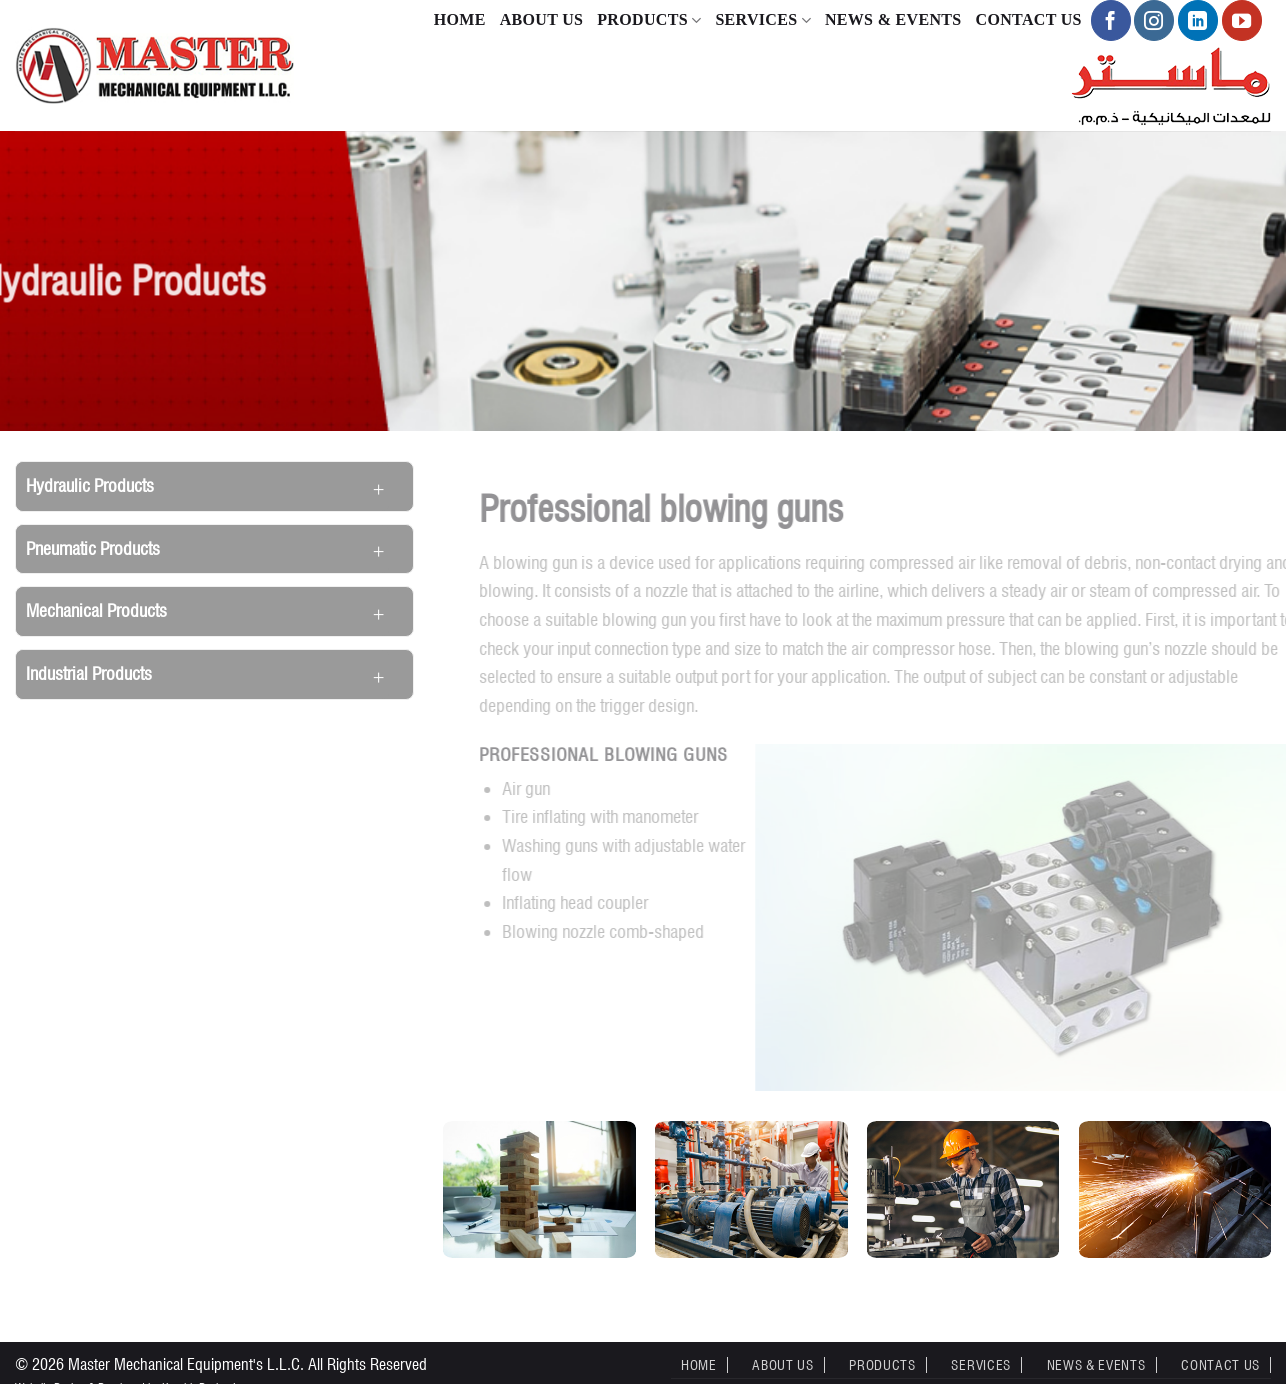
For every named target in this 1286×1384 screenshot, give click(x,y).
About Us (542, 19)
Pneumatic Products (93, 548)
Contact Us (1029, 19)
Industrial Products (89, 673)
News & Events (893, 19)
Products (649, 20)
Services (763, 20)
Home (460, 19)
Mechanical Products (96, 610)
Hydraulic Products (90, 485)
